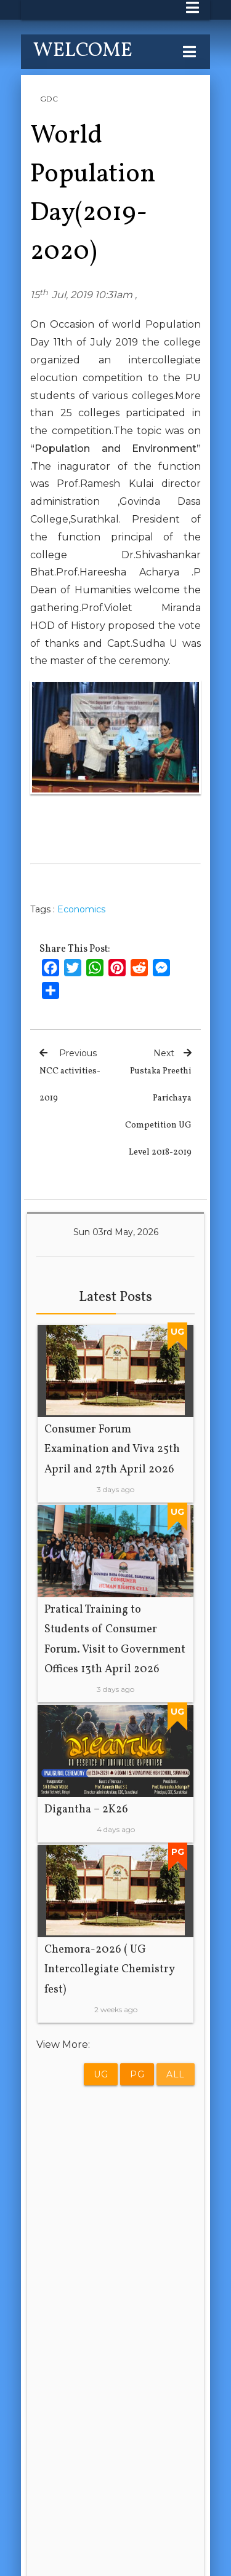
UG (101, 2074)
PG (137, 2074)
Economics (81, 909)
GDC (49, 98)
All (175, 2074)
